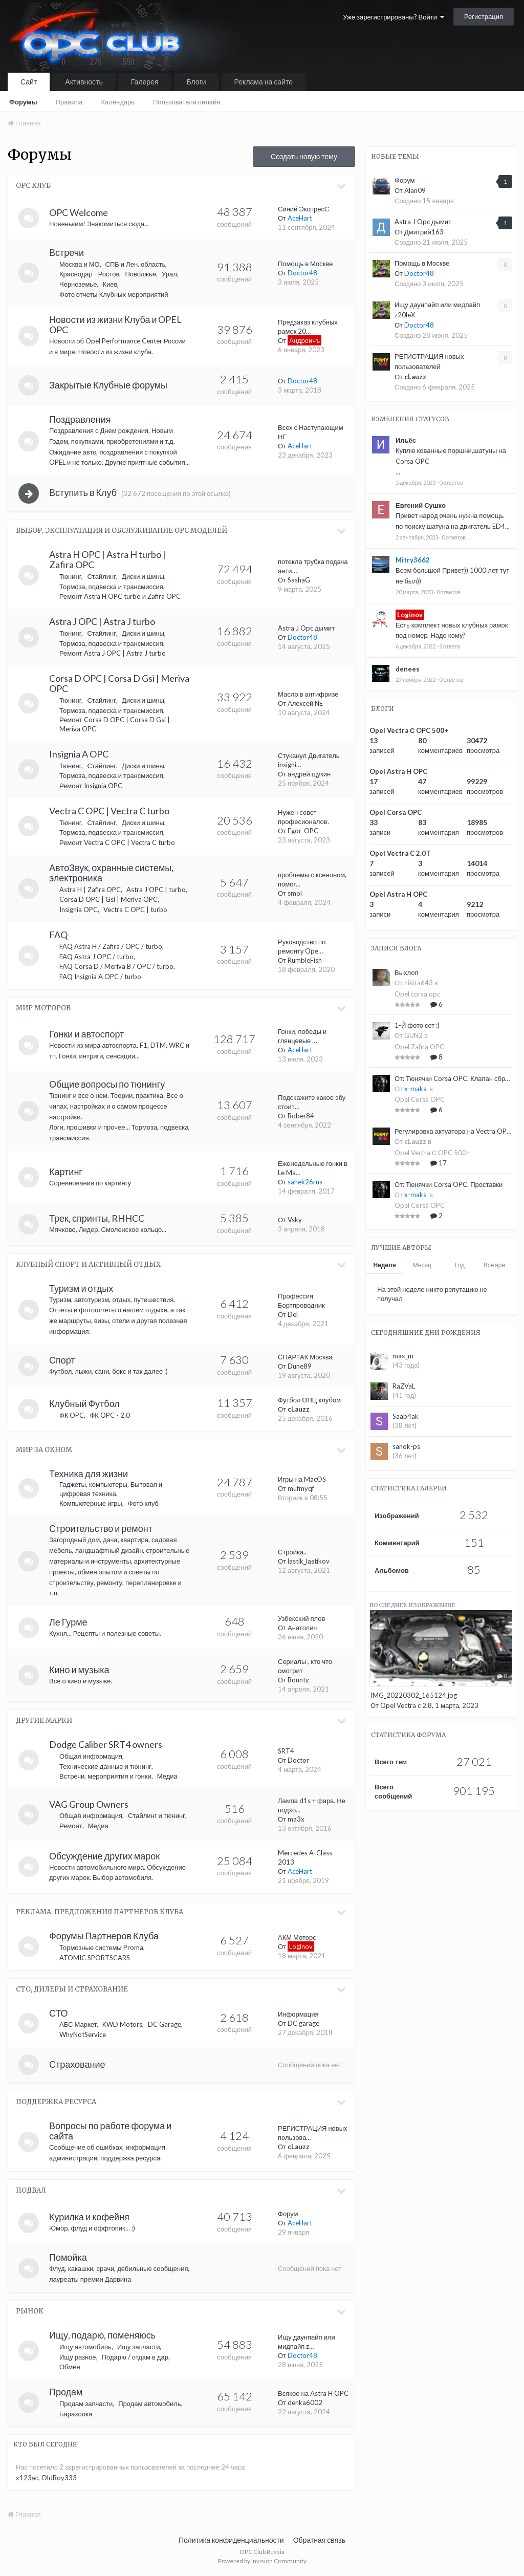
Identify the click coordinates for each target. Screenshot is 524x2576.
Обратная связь (319, 2540)
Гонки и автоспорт (86, 1034)
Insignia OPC (78, 909)
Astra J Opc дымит (306, 628)
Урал (169, 274)
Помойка (68, 2257)
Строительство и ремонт (100, 1528)
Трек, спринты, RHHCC (96, 1218)
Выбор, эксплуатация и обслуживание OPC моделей (121, 530)
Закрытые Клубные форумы (108, 385)
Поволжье (140, 274)
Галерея (145, 81)
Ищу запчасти (138, 2347)
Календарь (118, 102)
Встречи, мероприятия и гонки (105, 1776)
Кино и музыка (79, 1669)
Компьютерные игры (90, 1503)
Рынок (29, 2311)
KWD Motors (122, 2024)
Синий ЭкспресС (303, 209)
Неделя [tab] (384, 1265)
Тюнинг (70, 576)
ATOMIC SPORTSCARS (94, 1958)
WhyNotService (82, 2034)
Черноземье (78, 284)
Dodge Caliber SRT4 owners (105, 1744)
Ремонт (70, 1826)
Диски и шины (143, 576)
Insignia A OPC (78, 754)
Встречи (66, 252)
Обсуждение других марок (104, 1855)
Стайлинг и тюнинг (156, 1815)
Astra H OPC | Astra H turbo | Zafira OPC (107, 559)
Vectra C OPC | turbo (135, 909)
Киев (109, 284)
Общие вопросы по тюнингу (107, 1084)
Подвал (31, 2190)
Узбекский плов (301, 1618)
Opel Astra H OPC (398, 771)
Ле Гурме (68, 1622)
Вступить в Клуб (83, 492)
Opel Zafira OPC (419, 1047)
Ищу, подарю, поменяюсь (102, 2335)
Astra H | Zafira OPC (90, 889)
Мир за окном (44, 1449)
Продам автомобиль (149, 2403)
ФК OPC (71, 1415)
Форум (288, 2214)
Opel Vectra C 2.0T (399, 853)
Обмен (69, 2367)
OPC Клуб (33, 185)
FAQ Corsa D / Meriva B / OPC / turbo (116, 966)
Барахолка (75, 2414)
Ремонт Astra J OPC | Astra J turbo (112, 653)
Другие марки (44, 1720)
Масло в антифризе (308, 694)
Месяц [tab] (422, 1265)
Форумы (23, 102)
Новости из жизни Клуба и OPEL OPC (115, 324)
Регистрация (483, 16)
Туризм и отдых (81, 1288)
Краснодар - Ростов (89, 274)
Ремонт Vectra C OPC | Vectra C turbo (117, 842)
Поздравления (80, 419)
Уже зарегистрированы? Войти (393, 17)
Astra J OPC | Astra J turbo (102, 621)
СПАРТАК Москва (305, 1357)
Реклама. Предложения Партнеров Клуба (99, 1912)
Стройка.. (292, 1552)
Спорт (62, 1360)
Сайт (28, 81)
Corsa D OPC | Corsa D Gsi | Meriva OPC (119, 683)
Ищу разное (77, 2357)
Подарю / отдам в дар (135, 2357)
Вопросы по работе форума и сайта (110, 2130)
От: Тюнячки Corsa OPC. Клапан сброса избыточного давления (453, 1078)
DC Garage (164, 2024)
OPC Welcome (78, 212)
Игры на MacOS (302, 1479)
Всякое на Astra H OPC (313, 2393)
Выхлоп (407, 972)
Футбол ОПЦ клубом (309, 1400)
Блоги (196, 81)
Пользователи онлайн (187, 102)
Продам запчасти (86, 2403)
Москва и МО (79, 264)
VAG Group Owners (88, 1804)
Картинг (65, 1171)
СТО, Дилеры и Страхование (72, 1989)
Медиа (167, 1776)
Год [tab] (460, 1265)
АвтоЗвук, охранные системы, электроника (111, 872)
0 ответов (451, 482)
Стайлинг (101, 576)
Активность (84, 81)
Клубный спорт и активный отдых (88, 1264)
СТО (58, 2013)
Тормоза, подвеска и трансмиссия (111, 586)
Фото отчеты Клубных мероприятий (113, 294)
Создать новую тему (304, 156)
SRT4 (286, 1751)
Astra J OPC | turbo (156, 889)
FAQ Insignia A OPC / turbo (100, 976)
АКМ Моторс (297, 1937)
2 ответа (449, 646)
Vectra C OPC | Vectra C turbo (109, 810)
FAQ (58, 934)
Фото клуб (143, 1503)
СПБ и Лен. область (135, 264)
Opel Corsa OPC (395, 812)
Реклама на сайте (263, 81)
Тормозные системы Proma (101, 1947)
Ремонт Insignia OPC (90, 786)
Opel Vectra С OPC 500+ (408, 730)
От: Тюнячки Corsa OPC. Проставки (449, 1184)
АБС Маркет (78, 2024)
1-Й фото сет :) (417, 1025)
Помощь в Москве (305, 263)
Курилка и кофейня (89, 2216)
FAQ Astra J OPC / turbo (96, 957)
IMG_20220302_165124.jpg (413, 1695)
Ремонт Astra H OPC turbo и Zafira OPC (120, 596)
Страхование (77, 2064)
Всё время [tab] (498, 1265)
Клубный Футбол (84, 1403)
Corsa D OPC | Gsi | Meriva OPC (108, 899)
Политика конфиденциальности (231, 2540)
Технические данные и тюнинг (105, 1766)
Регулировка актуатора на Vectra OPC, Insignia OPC (453, 1131)
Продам (65, 2391)
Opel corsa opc (417, 994)
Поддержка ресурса (56, 2101)
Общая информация (90, 1756)
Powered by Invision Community (262, 2561)
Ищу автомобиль (85, 2347)
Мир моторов (43, 1008)
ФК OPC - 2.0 (109, 1415)
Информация (298, 2014)
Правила (69, 102)
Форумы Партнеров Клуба (104, 1935)
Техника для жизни (88, 1473)
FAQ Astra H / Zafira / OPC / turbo (110, 946)
